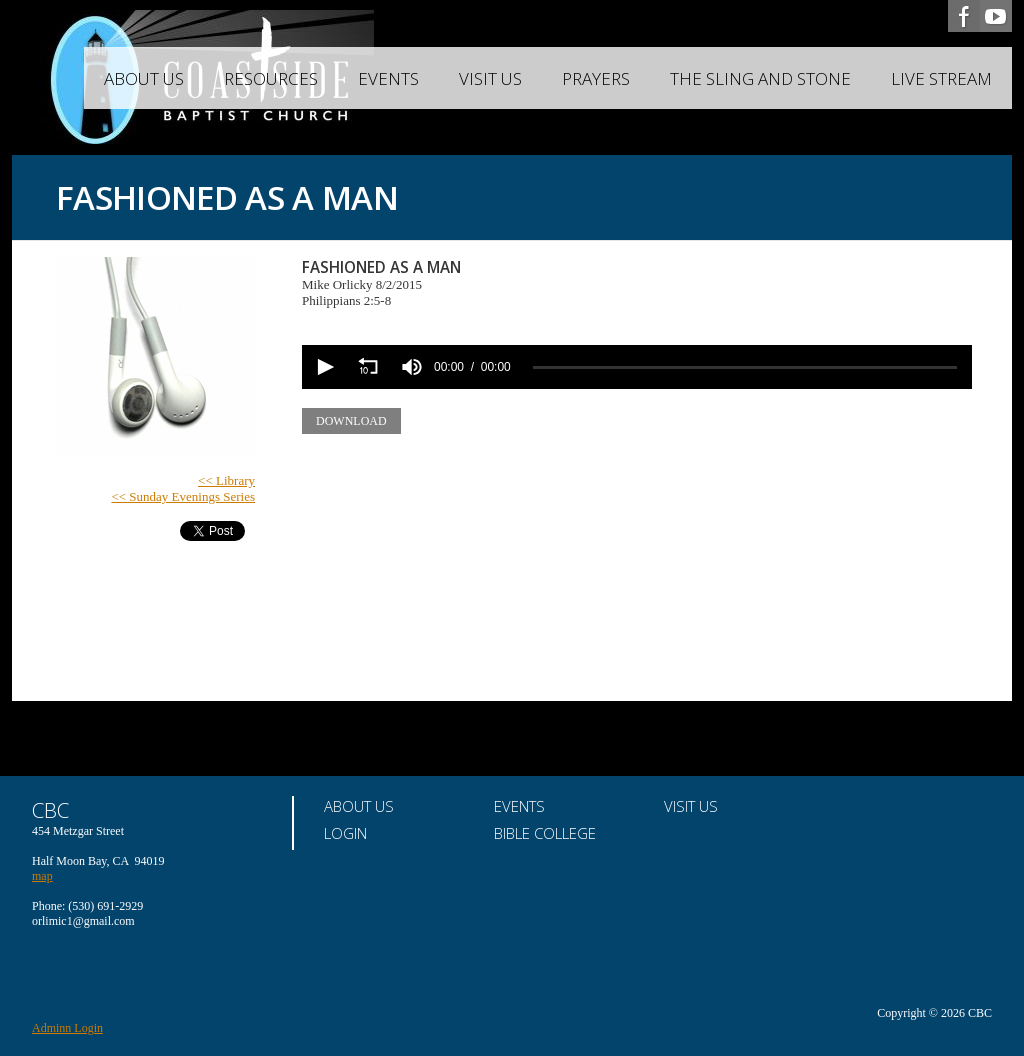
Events (388, 78)
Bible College (545, 833)
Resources (271, 78)
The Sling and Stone (760, 78)
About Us (144, 78)
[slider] (745, 367)
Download (351, 421)
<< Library (226, 480)
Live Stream (941, 78)
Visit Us (490, 78)
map (42, 876)
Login (345, 833)
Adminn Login (67, 1028)
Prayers (596, 78)
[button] (324, 367)
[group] (412, 367)
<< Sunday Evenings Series (183, 496)
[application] (637, 367)
